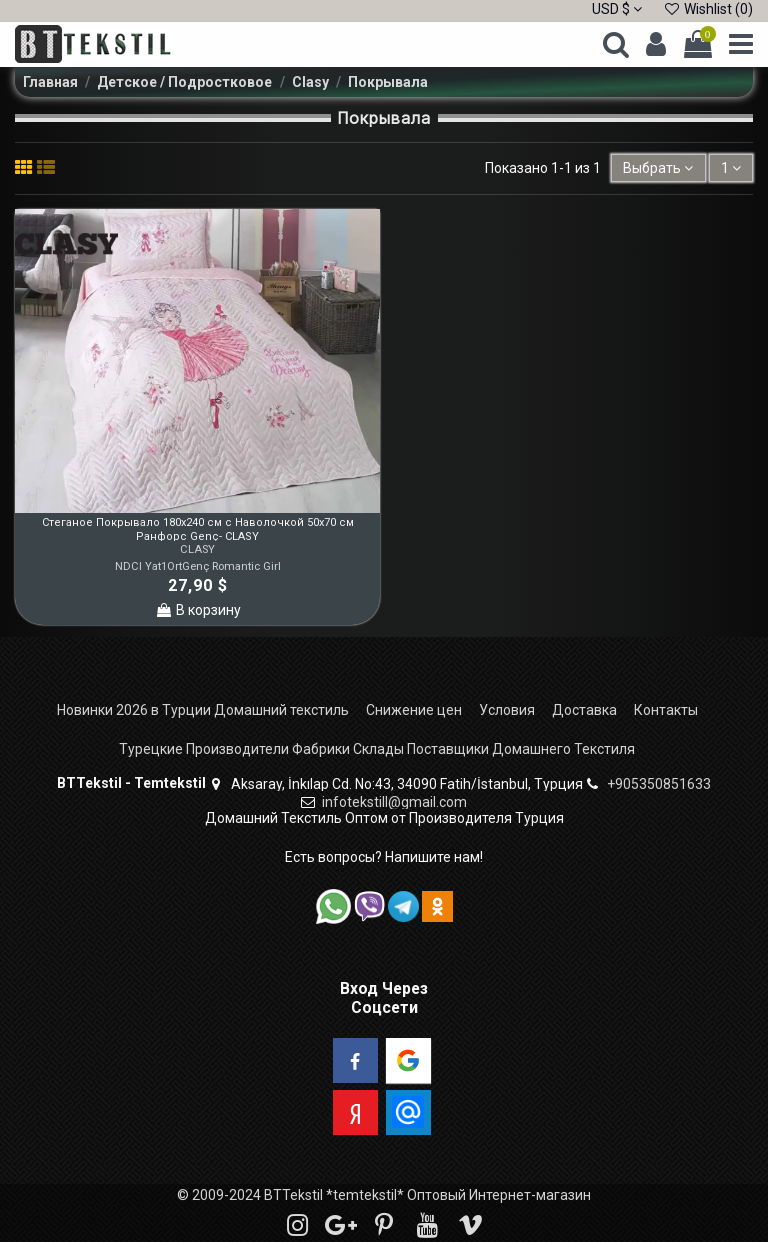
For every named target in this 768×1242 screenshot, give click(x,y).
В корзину (198, 610)
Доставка (584, 710)
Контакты (666, 710)
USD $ (617, 9)
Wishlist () (708, 9)
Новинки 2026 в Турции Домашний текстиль (203, 710)
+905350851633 (659, 784)
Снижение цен (414, 710)
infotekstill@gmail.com (394, 802)
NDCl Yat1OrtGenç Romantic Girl (198, 566)
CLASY (197, 549)
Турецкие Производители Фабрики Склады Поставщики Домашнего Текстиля (377, 749)
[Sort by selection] (658, 168)
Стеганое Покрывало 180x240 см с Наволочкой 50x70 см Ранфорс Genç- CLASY (198, 529)
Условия (507, 710)
